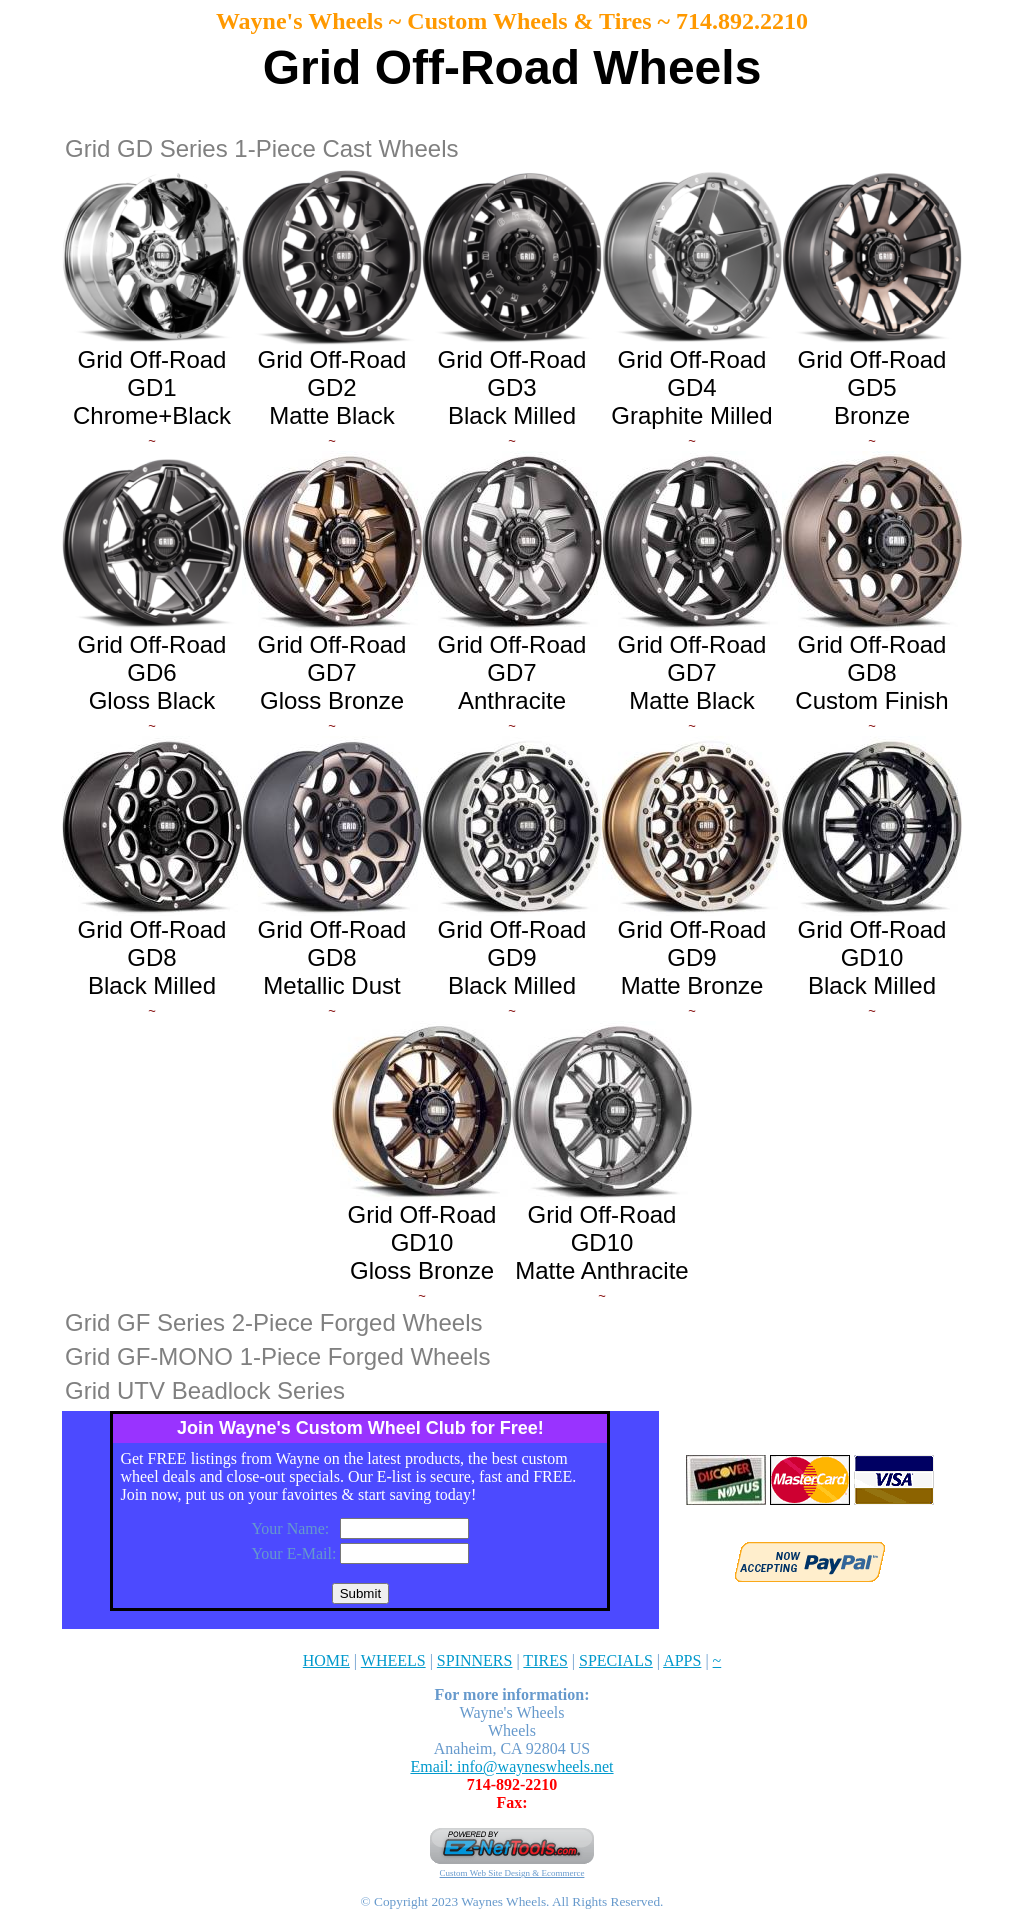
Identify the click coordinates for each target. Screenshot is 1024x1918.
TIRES (545, 1660)
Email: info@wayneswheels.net (511, 1766)
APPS (682, 1660)
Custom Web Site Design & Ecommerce (512, 1873)
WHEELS (393, 1660)
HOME (326, 1660)
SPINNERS (475, 1660)
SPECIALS (616, 1660)
